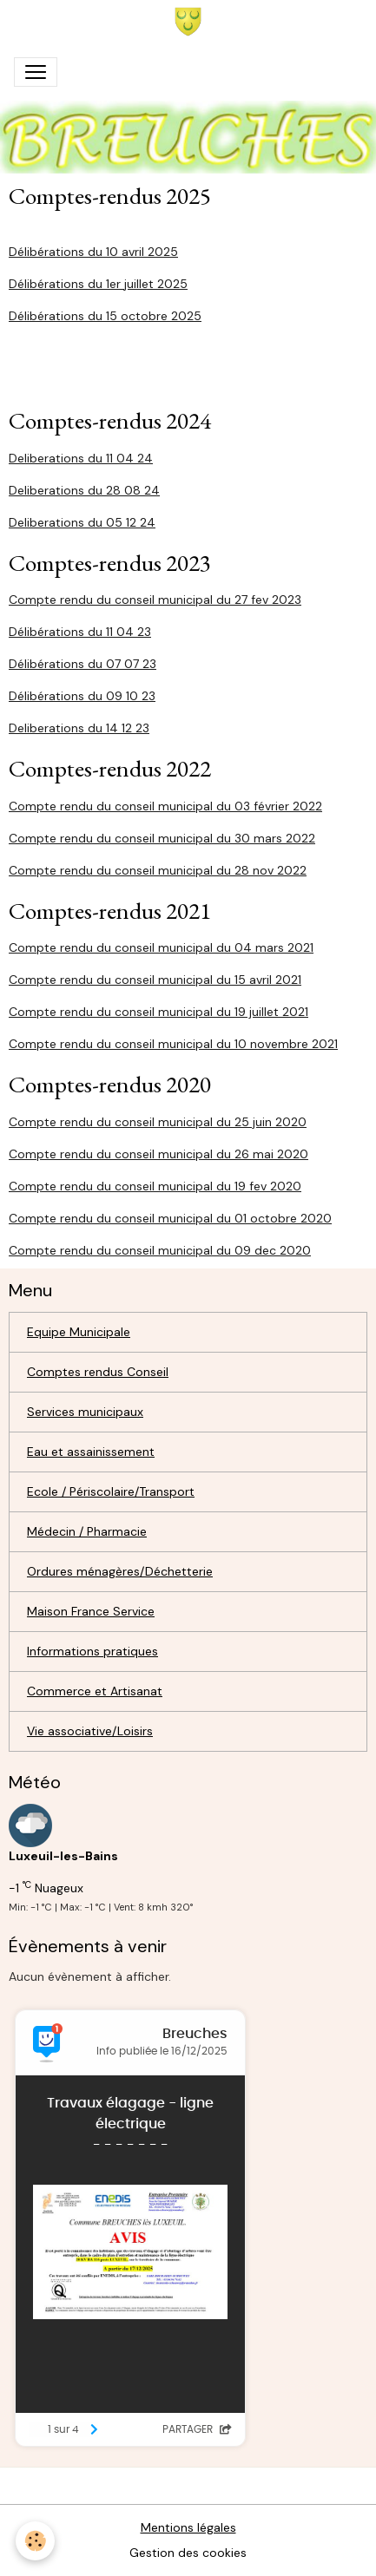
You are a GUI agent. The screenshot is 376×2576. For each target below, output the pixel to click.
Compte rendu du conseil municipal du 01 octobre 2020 (170, 1218)
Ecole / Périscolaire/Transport (111, 1491)
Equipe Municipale (78, 1332)
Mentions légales (188, 2527)
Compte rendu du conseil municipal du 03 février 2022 (165, 806)
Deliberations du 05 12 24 (82, 522)
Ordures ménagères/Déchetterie (120, 1571)
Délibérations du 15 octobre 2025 (105, 316)
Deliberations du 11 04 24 (81, 458)
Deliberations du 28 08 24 (84, 490)
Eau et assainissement (91, 1451)
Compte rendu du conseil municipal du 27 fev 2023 (155, 599)
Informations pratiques (92, 1651)
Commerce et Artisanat (94, 1691)
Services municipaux (85, 1411)
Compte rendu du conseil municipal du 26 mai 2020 (158, 1154)
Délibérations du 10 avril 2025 (93, 251)
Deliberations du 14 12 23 (79, 728)
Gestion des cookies (188, 2552)
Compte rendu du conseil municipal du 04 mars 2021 (161, 947)
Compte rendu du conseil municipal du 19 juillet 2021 (158, 1011)
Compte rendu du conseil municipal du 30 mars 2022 (162, 838)
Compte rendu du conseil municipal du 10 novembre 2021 (173, 1044)
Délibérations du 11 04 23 (80, 631)
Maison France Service (91, 1611)
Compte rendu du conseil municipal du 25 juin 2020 (158, 1122)
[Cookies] (35, 2540)
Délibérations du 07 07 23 (82, 664)
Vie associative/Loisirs (90, 1731)
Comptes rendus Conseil (97, 1372)
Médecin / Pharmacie (87, 1531)
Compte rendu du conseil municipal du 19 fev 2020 (155, 1186)
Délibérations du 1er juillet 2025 (98, 284)
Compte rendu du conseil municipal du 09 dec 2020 (160, 1250)
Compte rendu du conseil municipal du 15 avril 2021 (155, 979)
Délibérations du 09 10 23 (82, 696)
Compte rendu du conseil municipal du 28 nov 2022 (158, 870)
